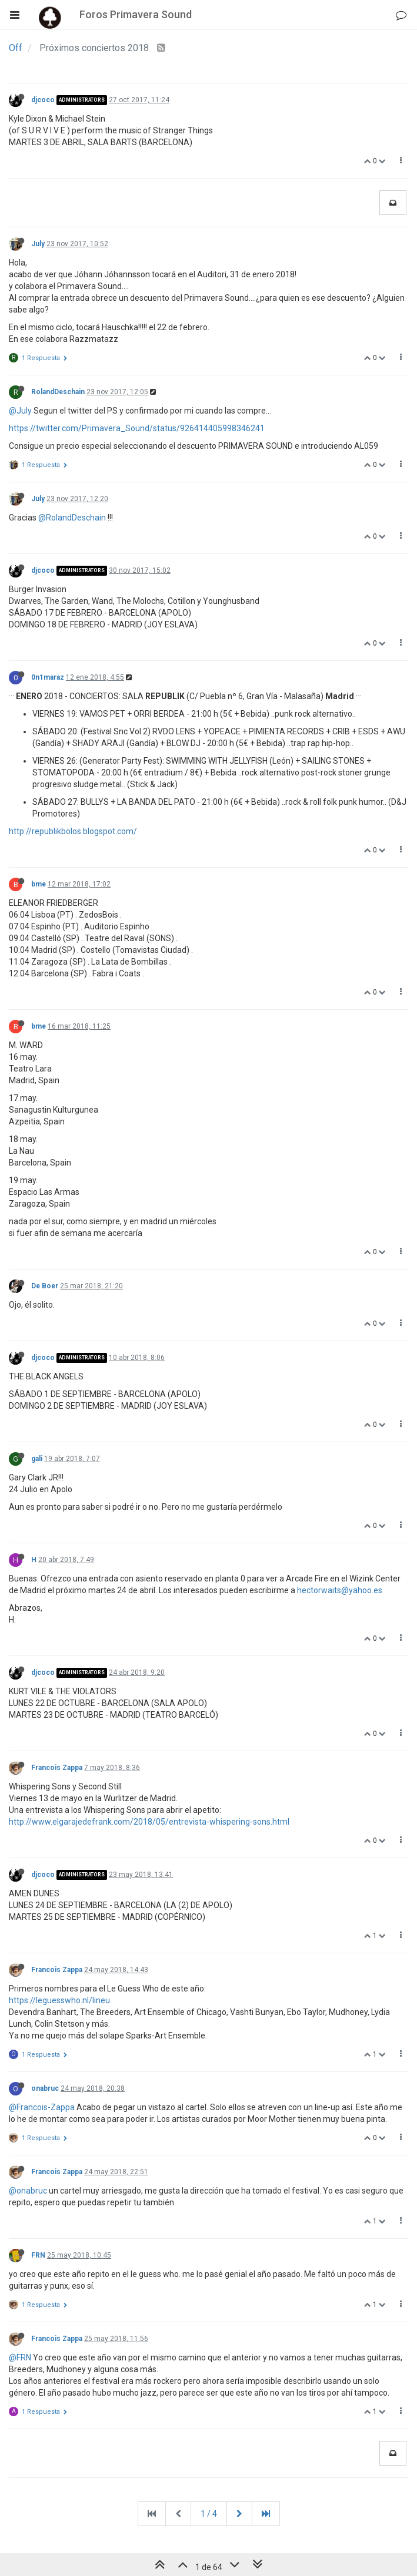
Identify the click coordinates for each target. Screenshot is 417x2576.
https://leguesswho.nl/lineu (59, 2000)
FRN (38, 2255)
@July (20, 410)
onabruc (45, 2088)
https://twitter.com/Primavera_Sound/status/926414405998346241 (137, 428)
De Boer (44, 1286)
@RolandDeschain (72, 517)
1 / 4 (209, 2513)
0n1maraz (47, 677)
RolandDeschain (58, 392)
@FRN (20, 2357)
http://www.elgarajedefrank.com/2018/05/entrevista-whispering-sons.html (149, 1821)
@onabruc (28, 2190)
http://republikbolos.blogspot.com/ (73, 831)
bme (38, 884)
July (38, 244)
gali (36, 1459)
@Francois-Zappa (42, 2107)
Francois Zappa (56, 1768)
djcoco (43, 100)
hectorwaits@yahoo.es (339, 1590)
